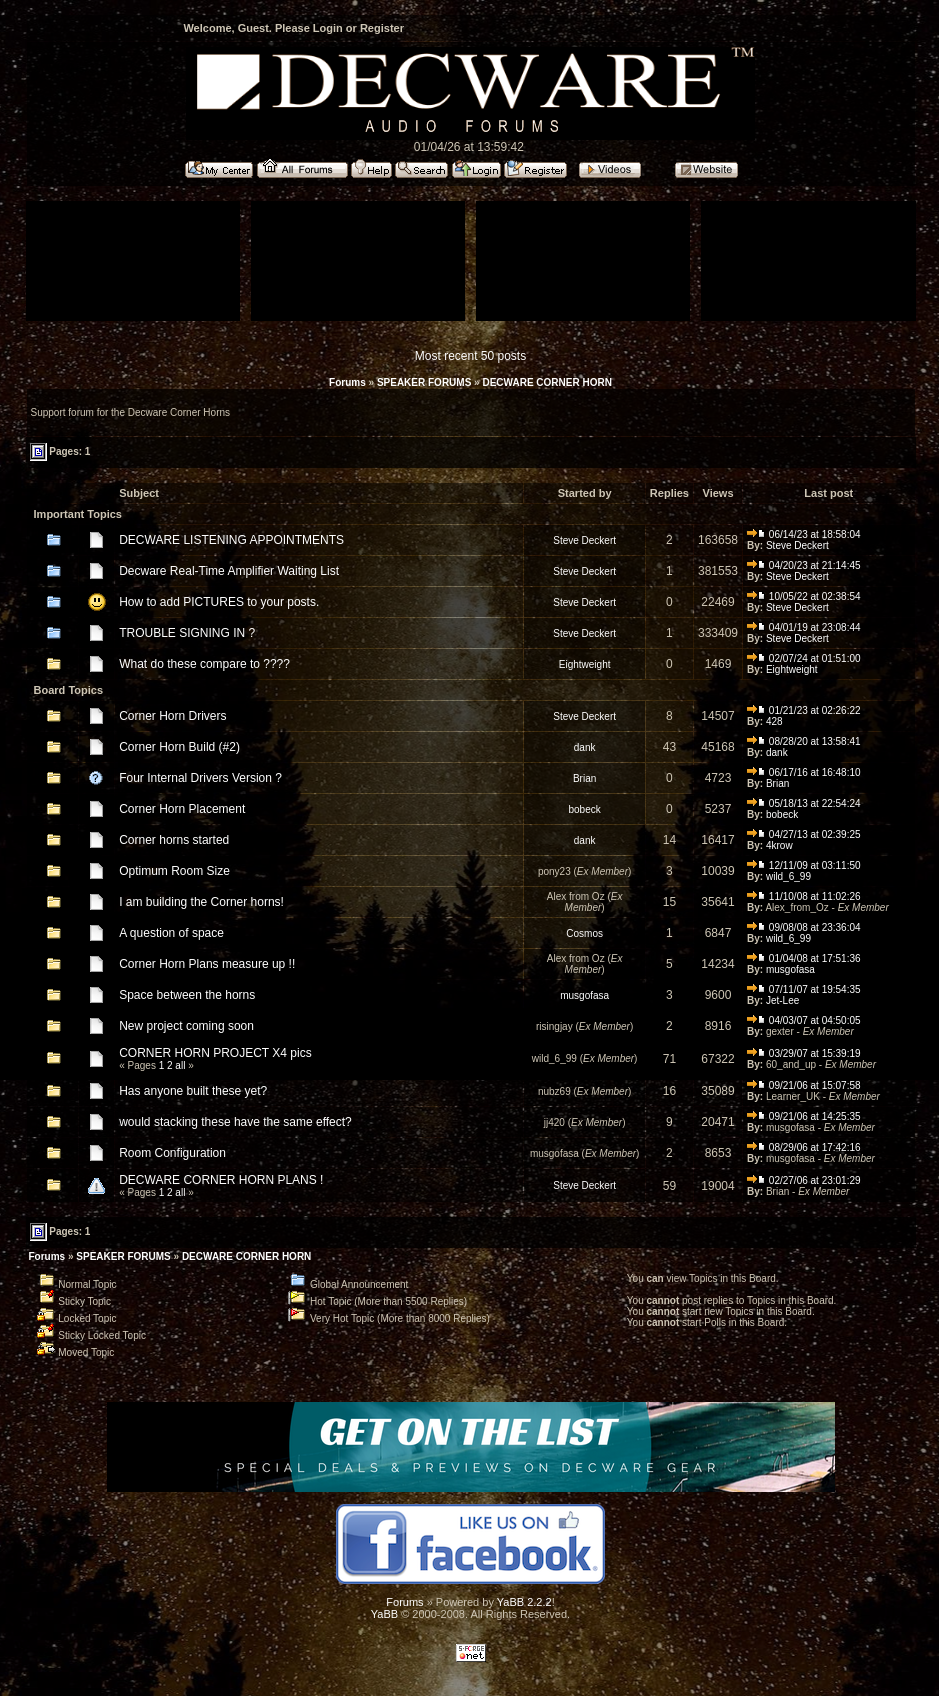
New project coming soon (186, 1026)
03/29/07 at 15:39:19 (804, 1053)
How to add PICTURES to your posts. (219, 602)
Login (328, 28)
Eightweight (585, 664)
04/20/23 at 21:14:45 (804, 565)
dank (585, 747)
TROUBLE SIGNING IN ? (187, 633)
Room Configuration (172, 1153)
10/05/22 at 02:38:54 (804, 596)
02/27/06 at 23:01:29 (804, 1180)
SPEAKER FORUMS (424, 382)
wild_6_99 (788, 876)
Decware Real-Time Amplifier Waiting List (229, 571)
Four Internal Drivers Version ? (200, 778)
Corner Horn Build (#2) (179, 747)
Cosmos (584, 933)
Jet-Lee (782, 1000)
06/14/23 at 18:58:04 (804, 534)
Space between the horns (187, 995)
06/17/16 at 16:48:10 (804, 772)
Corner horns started (174, 840)
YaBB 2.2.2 (524, 1602)
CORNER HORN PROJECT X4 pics (215, 1053)
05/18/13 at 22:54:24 (804, 803)
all (180, 1065)
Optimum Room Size (174, 871)
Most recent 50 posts (470, 356)
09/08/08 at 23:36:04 (804, 927)
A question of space (171, 933)
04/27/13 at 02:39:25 (804, 834)
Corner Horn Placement (182, 809)
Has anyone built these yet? (193, 1091)
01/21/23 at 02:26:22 (804, 710)
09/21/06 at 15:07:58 (804, 1085)
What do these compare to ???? (204, 664)
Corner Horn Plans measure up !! (207, 964)
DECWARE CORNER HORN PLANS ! (221, 1180)
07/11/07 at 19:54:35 (804, 989)
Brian (584, 778)
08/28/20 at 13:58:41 (804, 741)
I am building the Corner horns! (201, 902)
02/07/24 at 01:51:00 (804, 658)
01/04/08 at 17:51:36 (804, 958)
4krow (779, 845)
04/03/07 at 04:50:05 (804, 1020)
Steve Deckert (584, 540)
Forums (347, 382)
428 (774, 721)
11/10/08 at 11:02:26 (804, 896)
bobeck (585, 809)
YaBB (384, 1614)
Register (382, 28)
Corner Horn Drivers (172, 716)
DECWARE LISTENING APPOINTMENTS (231, 540)
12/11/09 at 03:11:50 (804, 865)
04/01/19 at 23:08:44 (804, 627)
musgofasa (790, 969)
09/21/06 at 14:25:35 (804, 1116)
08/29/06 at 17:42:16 (804, 1147)
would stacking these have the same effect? (235, 1122)
